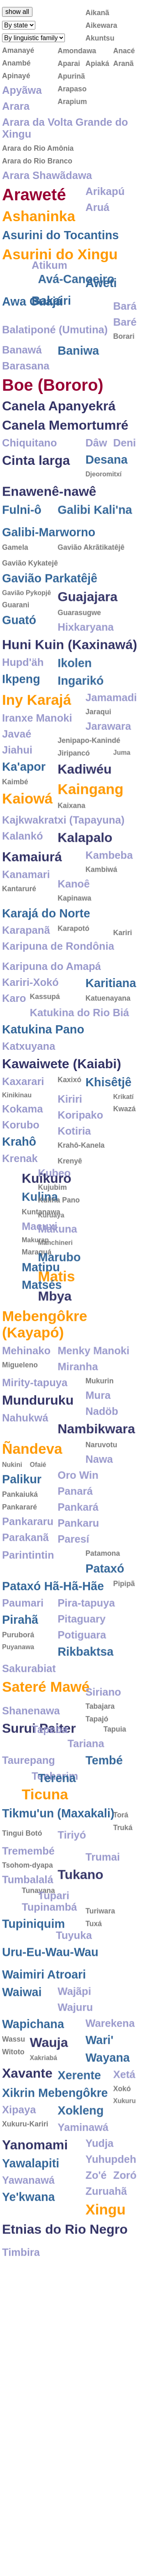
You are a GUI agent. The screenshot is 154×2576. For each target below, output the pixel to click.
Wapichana (33, 2082)
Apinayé (16, 76)
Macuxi (75, 1271)
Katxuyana (28, 1087)
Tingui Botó (22, 1886)
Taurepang (28, 1804)
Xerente (79, 2133)
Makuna (21, 1276)
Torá (120, 1834)
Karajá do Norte (46, 946)
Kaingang (90, 822)
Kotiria (74, 1172)
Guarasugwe (79, 646)
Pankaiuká (20, 1542)
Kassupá (45, 1037)
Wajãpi (74, 2049)
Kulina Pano (23, 1242)
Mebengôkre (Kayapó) (44, 1372)
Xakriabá (43, 2116)
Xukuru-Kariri (25, 2182)
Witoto (13, 2110)
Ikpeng (21, 712)
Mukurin (99, 1429)
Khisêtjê (108, 1123)
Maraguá (72, 1297)
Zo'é (96, 2233)
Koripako (80, 1156)
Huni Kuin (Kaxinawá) (69, 678)
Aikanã (97, 13)
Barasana (25, 381)
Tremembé (28, 1903)
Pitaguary (81, 1666)
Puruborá (18, 1683)
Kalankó (22, 869)
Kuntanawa (76, 1257)
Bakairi (105, 286)
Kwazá (124, 1150)
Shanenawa (31, 1769)
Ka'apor (24, 800)
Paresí (73, 1587)
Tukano (80, 1921)
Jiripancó (73, 786)
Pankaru (78, 1571)
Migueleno (20, 1413)
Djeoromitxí (103, 489)
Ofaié (38, 1512)
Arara (16, 106)
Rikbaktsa (85, 1699)
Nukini (12, 1512)
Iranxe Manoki (37, 751)
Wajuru (75, 2065)
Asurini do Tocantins (60, 235)
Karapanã (26, 963)
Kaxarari (23, 1122)
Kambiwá (101, 903)
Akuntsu (99, 38)
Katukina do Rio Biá (79, 1053)
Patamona (102, 1601)
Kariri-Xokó (30, 1023)
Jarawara (108, 759)
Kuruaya (15, 1263)
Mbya (19, 1344)
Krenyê (69, 1207)
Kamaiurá (32, 890)
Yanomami (35, 2203)
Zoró (124, 2233)
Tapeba (103, 1757)
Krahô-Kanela (80, 1186)
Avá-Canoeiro (40, 289)
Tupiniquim (33, 1968)
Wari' (99, 2098)
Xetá (124, 2133)
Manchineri (19, 1290)
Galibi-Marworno (48, 559)
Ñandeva (32, 1496)
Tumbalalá (27, 1932)
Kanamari (26, 907)
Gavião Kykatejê (30, 596)
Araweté (34, 195)
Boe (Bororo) (52, 401)
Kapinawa (74, 931)
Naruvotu (101, 1493)
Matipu (76, 1312)
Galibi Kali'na (94, 528)
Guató (19, 653)
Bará (124, 303)
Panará (74, 1539)
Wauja (49, 2100)
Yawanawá (28, 2238)
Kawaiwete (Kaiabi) (61, 1104)
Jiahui (17, 783)
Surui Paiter (39, 1786)
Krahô (19, 1182)
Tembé (104, 1803)
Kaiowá (27, 832)
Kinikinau (17, 1136)
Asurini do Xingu (59, 254)
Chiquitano (29, 458)
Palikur (21, 1527)
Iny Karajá (36, 733)
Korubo (20, 1165)
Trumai (102, 1903)
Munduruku (38, 1448)
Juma (121, 785)
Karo (14, 1039)
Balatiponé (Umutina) (55, 337)
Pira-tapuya (86, 1650)
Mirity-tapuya (34, 1430)
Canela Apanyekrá (58, 421)
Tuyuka (20, 1985)
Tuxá (93, 1978)
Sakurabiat (29, 1716)
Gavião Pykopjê (26, 626)
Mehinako (26, 1398)
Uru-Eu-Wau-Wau (50, 2001)
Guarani (15, 638)
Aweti (101, 268)
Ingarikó (80, 713)
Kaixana (71, 839)
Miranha (77, 1414)
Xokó (122, 2147)
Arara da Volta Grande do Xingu (65, 128)
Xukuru (124, 2159)
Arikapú (104, 191)
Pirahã (20, 1667)
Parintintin (28, 1603)
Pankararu (27, 1569)
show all (17, 11)
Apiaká (97, 63)
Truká (122, 1847)
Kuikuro (82, 1223)
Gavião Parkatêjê (49, 611)
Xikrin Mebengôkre (55, 2151)
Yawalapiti (30, 2221)
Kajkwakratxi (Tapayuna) (63, 853)
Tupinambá (85, 1951)
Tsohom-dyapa (27, 1918)
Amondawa (76, 51)
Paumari (23, 1650)
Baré (124, 319)
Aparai (68, 63)
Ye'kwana (28, 2255)
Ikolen (74, 696)
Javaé (16, 767)
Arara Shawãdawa (47, 175)
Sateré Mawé (46, 1734)
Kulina (75, 1241)
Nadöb (101, 1459)
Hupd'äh (23, 695)
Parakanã (25, 1585)
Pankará (78, 1555)
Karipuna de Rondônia (58, 979)
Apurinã (71, 76)
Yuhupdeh (110, 2217)
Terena (21, 1821)
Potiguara (81, 1682)
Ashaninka (38, 216)
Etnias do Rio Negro (65, 2287)
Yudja (99, 2201)
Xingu (105, 2268)
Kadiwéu (84, 802)
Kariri (122, 915)
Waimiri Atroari (44, 2032)
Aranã (123, 63)
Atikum (103, 252)
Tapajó (96, 1743)
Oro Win (77, 1523)
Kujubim (16, 1230)
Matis (20, 1324)
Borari (123, 333)
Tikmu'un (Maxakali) (58, 1857)
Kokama (22, 1149)
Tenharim (108, 1820)
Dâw (96, 458)
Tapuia (96, 1772)
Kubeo (18, 1215)
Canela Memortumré (65, 440)
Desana (106, 475)
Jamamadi (111, 730)
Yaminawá (82, 2185)
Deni (124, 458)
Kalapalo (84, 870)
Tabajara (100, 1730)
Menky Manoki (93, 1398)
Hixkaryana (85, 660)
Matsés (77, 1330)
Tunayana (74, 1937)
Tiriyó (71, 1887)
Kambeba (109, 888)
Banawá (22, 365)
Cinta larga (36, 476)
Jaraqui (98, 745)
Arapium (72, 101)
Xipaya (19, 2168)
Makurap (71, 1285)
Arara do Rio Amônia (38, 148)
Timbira (21, 2320)
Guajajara (87, 630)
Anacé (124, 51)
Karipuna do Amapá (51, 1007)
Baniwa (78, 366)
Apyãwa (22, 90)
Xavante (27, 2131)
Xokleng (80, 2168)
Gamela (15, 575)
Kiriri (69, 1140)
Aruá (97, 207)
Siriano (103, 1716)
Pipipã (124, 1631)
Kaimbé (15, 815)
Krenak (20, 1199)
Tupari (17, 1948)
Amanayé (18, 50)
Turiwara (100, 1966)
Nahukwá (25, 1465)
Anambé (16, 63)
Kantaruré (19, 922)
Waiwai (22, 2050)
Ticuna (80, 1838)
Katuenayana (108, 1039)
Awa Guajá (32, 320)
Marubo (23, 1305)
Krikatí (123, 1137)
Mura (97, 1443)
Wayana (107, 2116)
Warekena (110, 2081)
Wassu (13, 2097)
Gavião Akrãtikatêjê (90, 575)
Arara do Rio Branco (37, 161)
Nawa (99, 1507)
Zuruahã (106, 2249)
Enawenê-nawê (49, 510)
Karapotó (73, 962)
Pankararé (19, 1555)
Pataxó (104, 1616)
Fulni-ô (21, 528)
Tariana (103, 1786)
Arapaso (71, 89)
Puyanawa (18, 1694)
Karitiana (110, 1024)
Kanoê (73, 917)
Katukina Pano (43, 1070)
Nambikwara (96, 1476)
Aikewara (101, 25)
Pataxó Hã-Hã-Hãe (53, 1633)
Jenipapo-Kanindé (88, 774)
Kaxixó (69, 1121)
